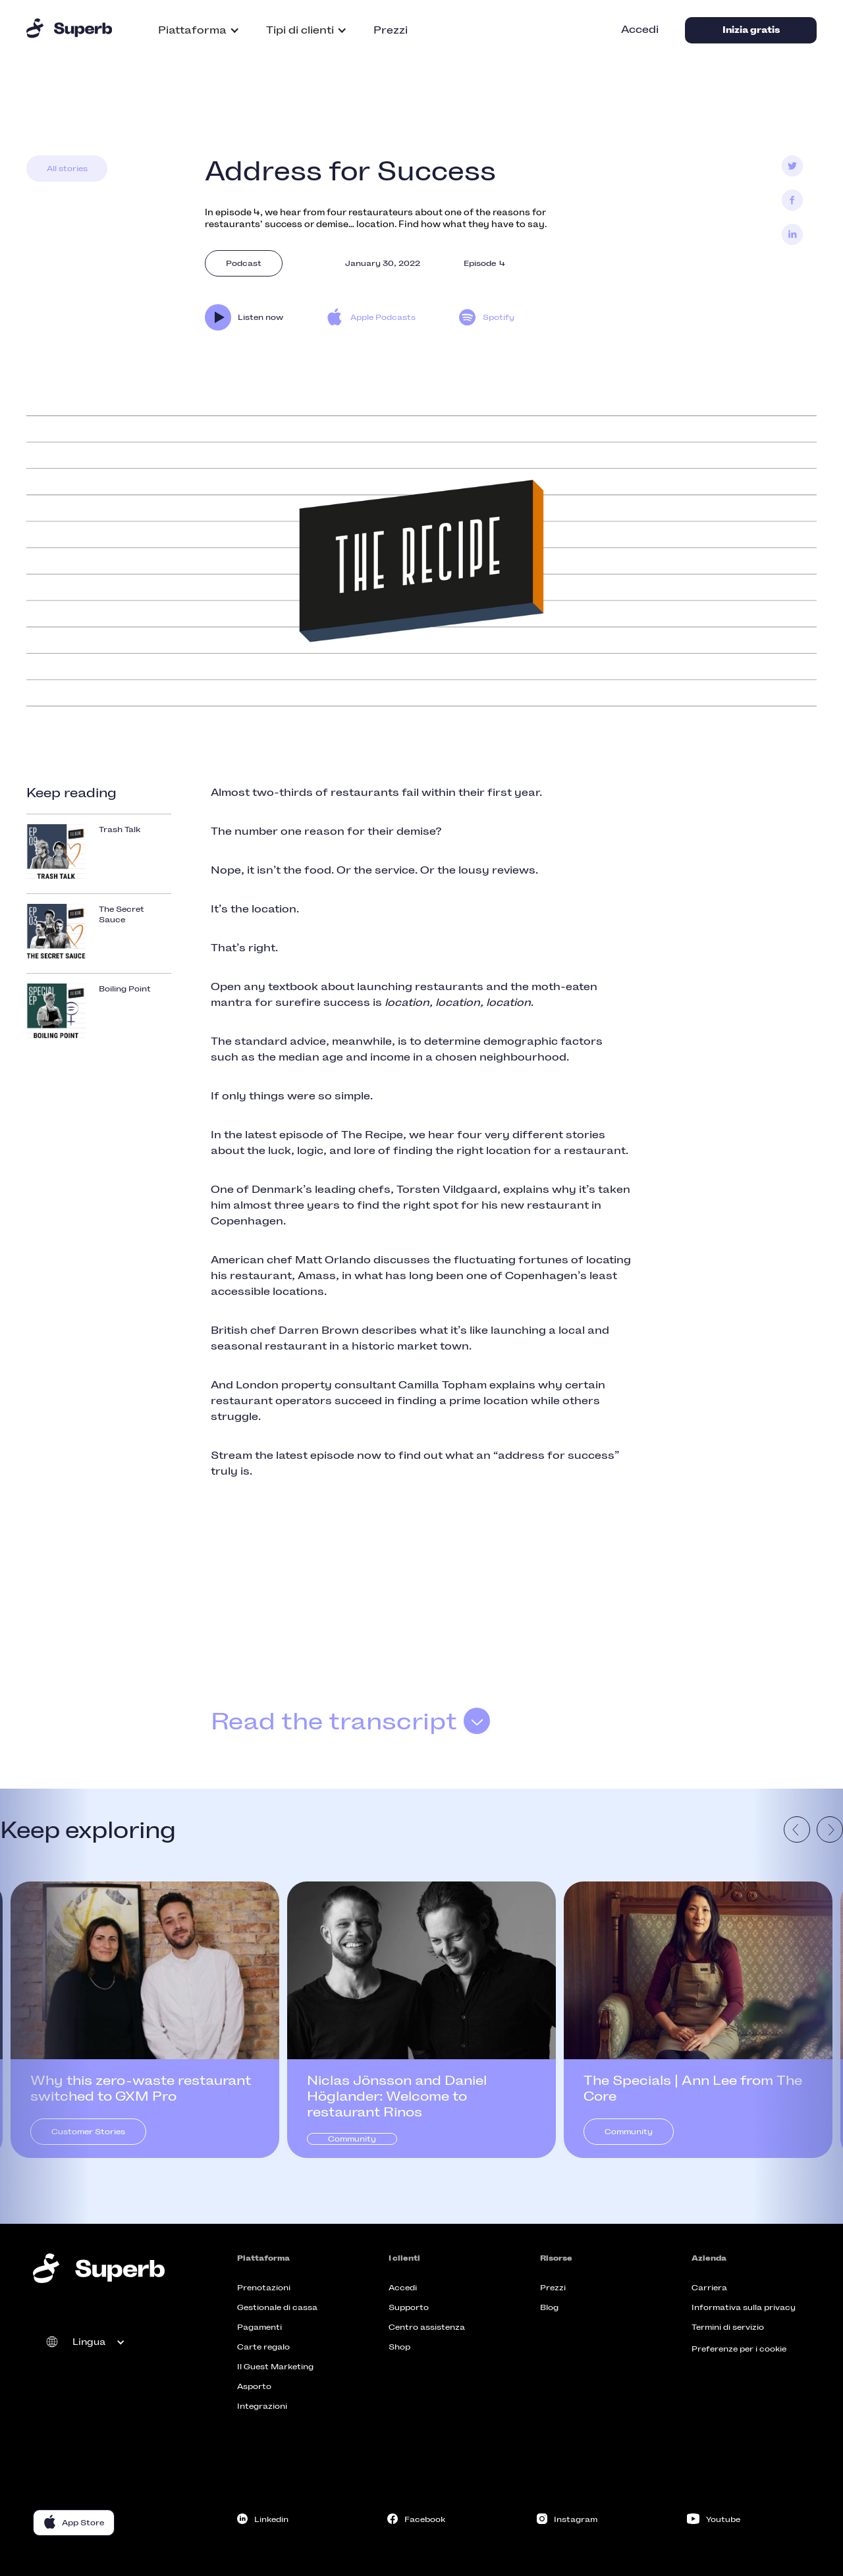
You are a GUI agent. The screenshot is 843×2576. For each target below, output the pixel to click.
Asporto (254, 2386)
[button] (199, 30)
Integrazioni (262, 2406)
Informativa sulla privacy (744, 2307)
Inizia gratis (751, 30)
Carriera (709, 2287)
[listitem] (145, 2019)
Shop (399, 2347)
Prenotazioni (263, 2287)
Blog (549, 2307)
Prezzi (390, 30)
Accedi (640, 29)
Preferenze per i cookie (739, 2348)
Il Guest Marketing (275, 2366)
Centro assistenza (427, 2327)
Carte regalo (263, 2347)
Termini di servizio (728, 2327)
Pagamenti (259, 2327)
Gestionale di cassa (277, 2307)
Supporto (409, 2307)
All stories (67, 168)
